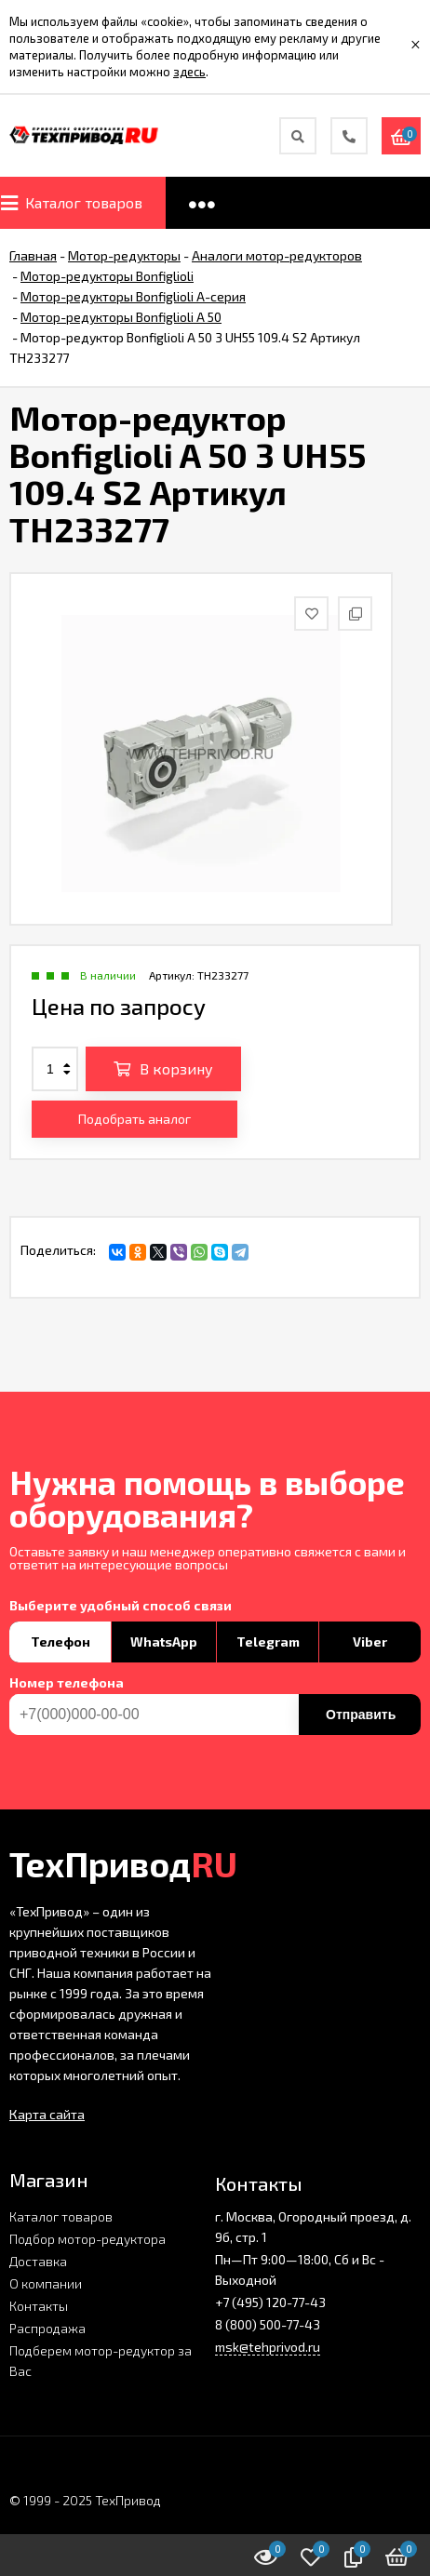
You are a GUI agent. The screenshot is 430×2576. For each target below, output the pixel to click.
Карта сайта (47, 2114)
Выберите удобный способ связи (120, 1605)
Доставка (38, 2261)
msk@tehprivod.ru (267, 2347)
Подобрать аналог (134, 1119)
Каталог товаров (61, 2216)
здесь (189, 71)
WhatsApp (163, 1641)
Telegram (268, 1641)
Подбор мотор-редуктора (87, 2239)
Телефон (60, 1641)
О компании (45, 2283)
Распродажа (47, 2328)
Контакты (38, 2306)
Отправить (361, 1714)
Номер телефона (66, 1682)
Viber (370, 1641)
